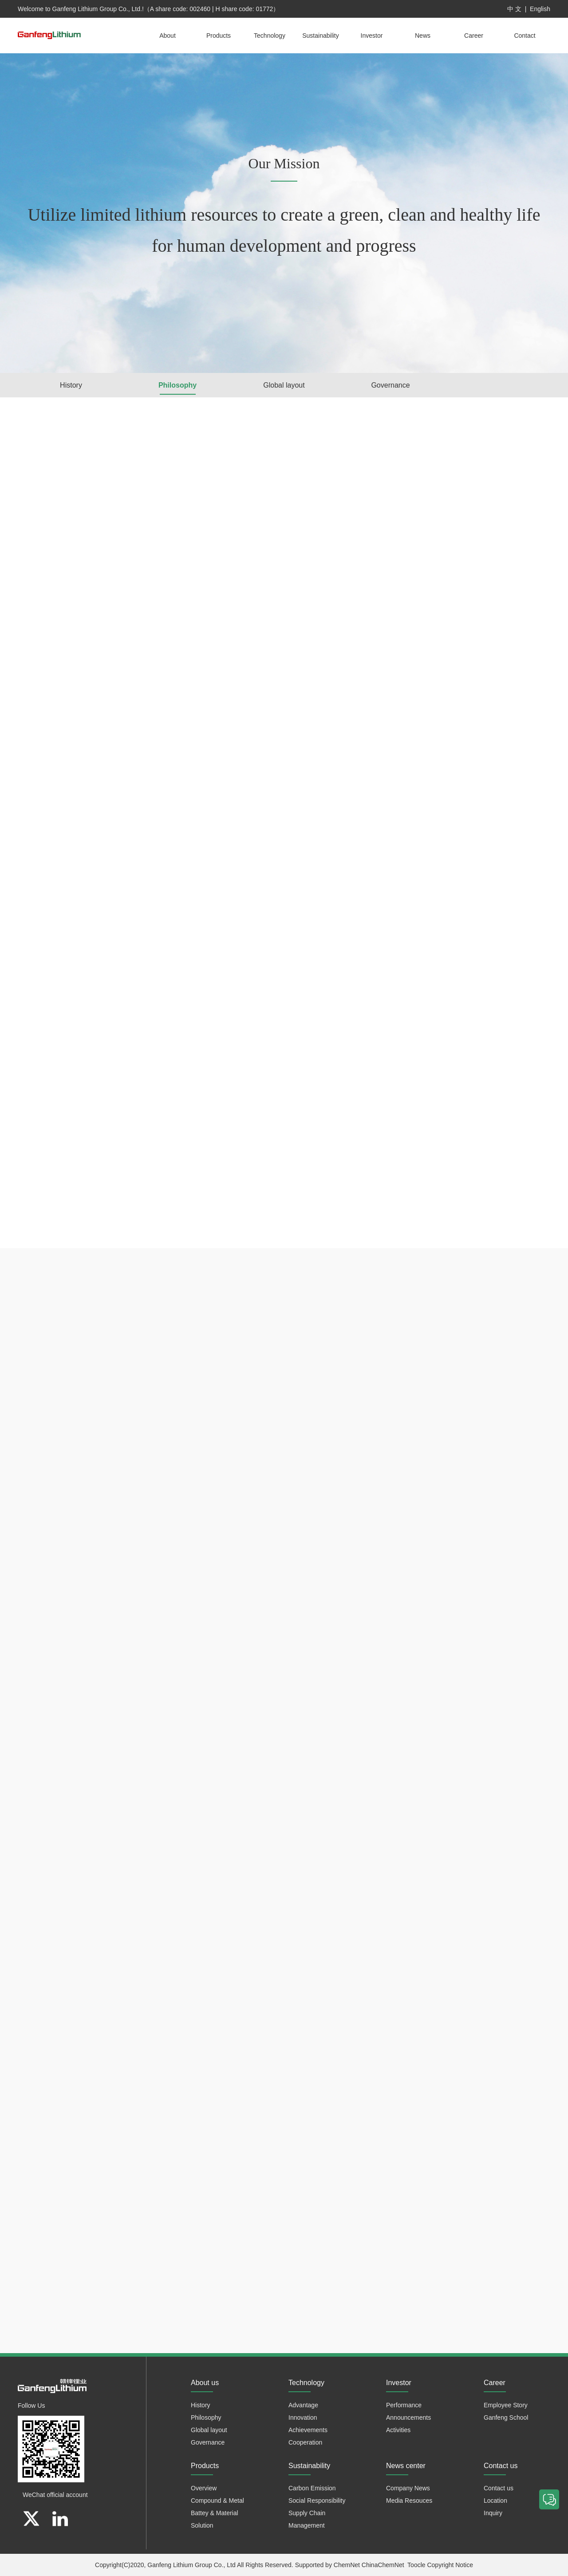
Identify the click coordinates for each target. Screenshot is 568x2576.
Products (218, 35)
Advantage (303, 2405)
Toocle (416, 2564)
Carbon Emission (312, 2488)
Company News (408, 2488)
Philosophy (177, 385)
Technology (269, 35)
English (540, 8)
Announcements (408, 2417)
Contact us (498, 2488)
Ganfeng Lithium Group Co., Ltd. (97, 8)
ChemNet (347, 2564)
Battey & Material (214, 2513)
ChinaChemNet (383, 2564)
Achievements (307, 2429)
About (167, 35)
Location (495, 2500)
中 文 (514, 8)
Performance (404, 2405)
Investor (372, 35)
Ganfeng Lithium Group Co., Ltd (191, 2564)
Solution (202, 2525)
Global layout (283, 385)
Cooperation (305, 2442)
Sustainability (320, 35)
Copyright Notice (450, 2564)
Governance (390, 385)
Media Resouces (409, 2500)
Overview (204, 2488)
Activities (398, 2429)
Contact (524, 35)
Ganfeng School (506, 2417)
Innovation (302, 2417)
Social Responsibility (316, 2500)
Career (473, 35)
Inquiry (493, 2513)
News (422, 35)
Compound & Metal (217, 2500)
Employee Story (506, 2405)
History (71, 385)
